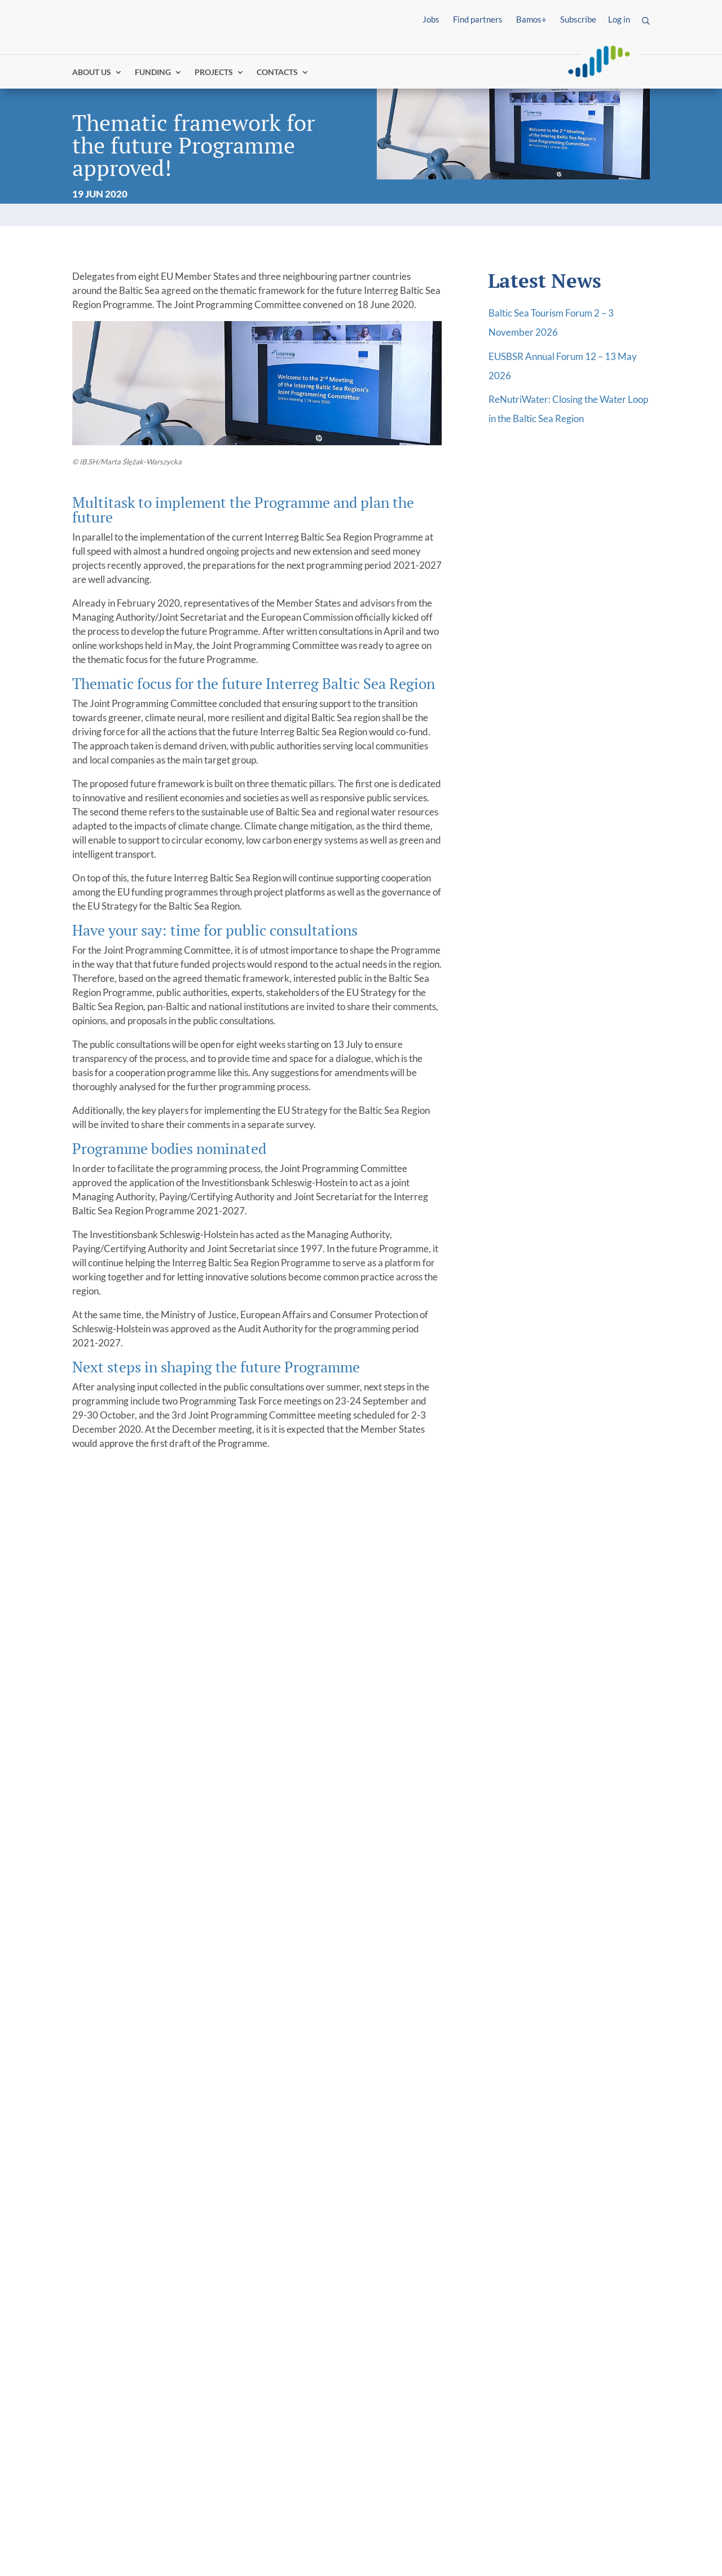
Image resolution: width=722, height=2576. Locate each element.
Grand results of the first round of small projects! (424, 1773)
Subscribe (578, 19)
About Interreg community (280, 2319)
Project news (564, 2319)
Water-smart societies (435, 2347)
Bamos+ (531, 19)
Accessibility (226, 2554)
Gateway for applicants (420, 2291)
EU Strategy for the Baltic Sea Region (277, 2341)
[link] (124, 2274)
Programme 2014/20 (267, 2305)
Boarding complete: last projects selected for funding (136, 1781)
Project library (551, 2291)
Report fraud (299, 2554)
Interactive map (571, 2305)
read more (107, 1941)
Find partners (478, 19)
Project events (567, 2332)
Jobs (430, 19)
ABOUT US (91, 75)
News (234, 2363)
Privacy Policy (151, 2554)
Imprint (88, 2554)
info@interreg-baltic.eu (142, 2222)
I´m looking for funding (122, 2291)
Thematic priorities (412, 2319)
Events (237, 2376)
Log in (619, 19)
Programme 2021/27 (267, 2291)
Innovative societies (429, 2332)
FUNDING (153, 75)
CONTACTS (277, 75)
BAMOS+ (391, 2462)
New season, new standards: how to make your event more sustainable (283, 1781)
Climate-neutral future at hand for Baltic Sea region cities (571, 1781)
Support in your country (422, 2476)
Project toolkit (551, 2347)
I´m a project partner (117, 2305)
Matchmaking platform (420, 2434)
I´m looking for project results (121, 2327)
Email (506, 2161)
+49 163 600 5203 (141, 2208)
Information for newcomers (429, 2305)
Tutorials (390, 2448)
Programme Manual (413, 2420)
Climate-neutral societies (422, 2368)
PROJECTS (214, 75)
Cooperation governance (415, 2399)
